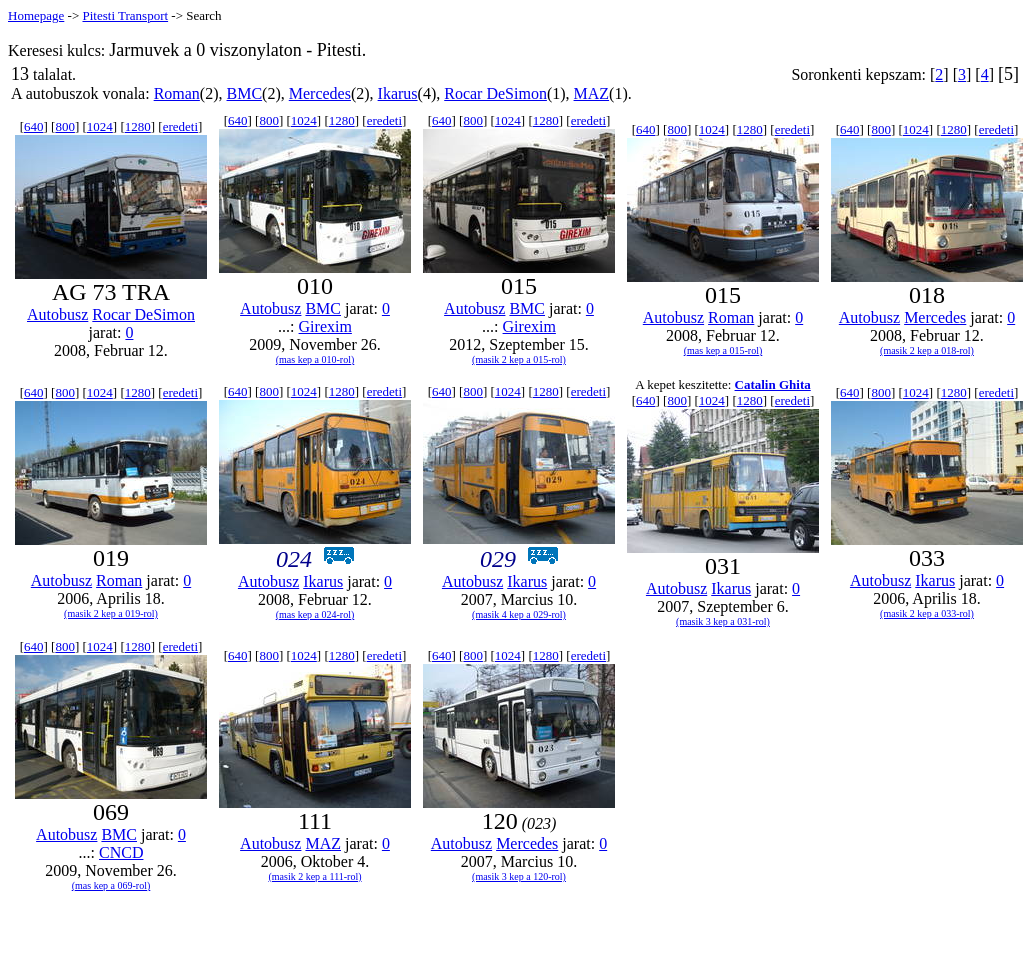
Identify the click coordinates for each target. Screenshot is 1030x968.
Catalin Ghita (773, 384)
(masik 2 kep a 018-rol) (927, 350)
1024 (100, 126)
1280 (138, 126)
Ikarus (398, 93)
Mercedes (320, 93)
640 (34, 126)
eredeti (180, 126)
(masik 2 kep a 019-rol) (111, 613)
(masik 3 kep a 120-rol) (519, 876)
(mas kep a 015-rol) (723, 350)
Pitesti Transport (125, 15)
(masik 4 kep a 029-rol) (519, 614)
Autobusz (57, 314)
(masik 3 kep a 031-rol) (723, 621)
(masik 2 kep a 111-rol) (314, 876)
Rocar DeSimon (495, 93)
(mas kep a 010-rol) (315, 359)
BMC (245, 93)
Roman (177, 93)
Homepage (36, 15)
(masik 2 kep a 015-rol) (519, 359)
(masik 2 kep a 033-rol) (927, 613)
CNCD (121, 852)
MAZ (592, 93)
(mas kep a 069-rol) (111, 885)
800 (65, 126)
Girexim (325, 326)
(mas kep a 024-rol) (315, 614)
